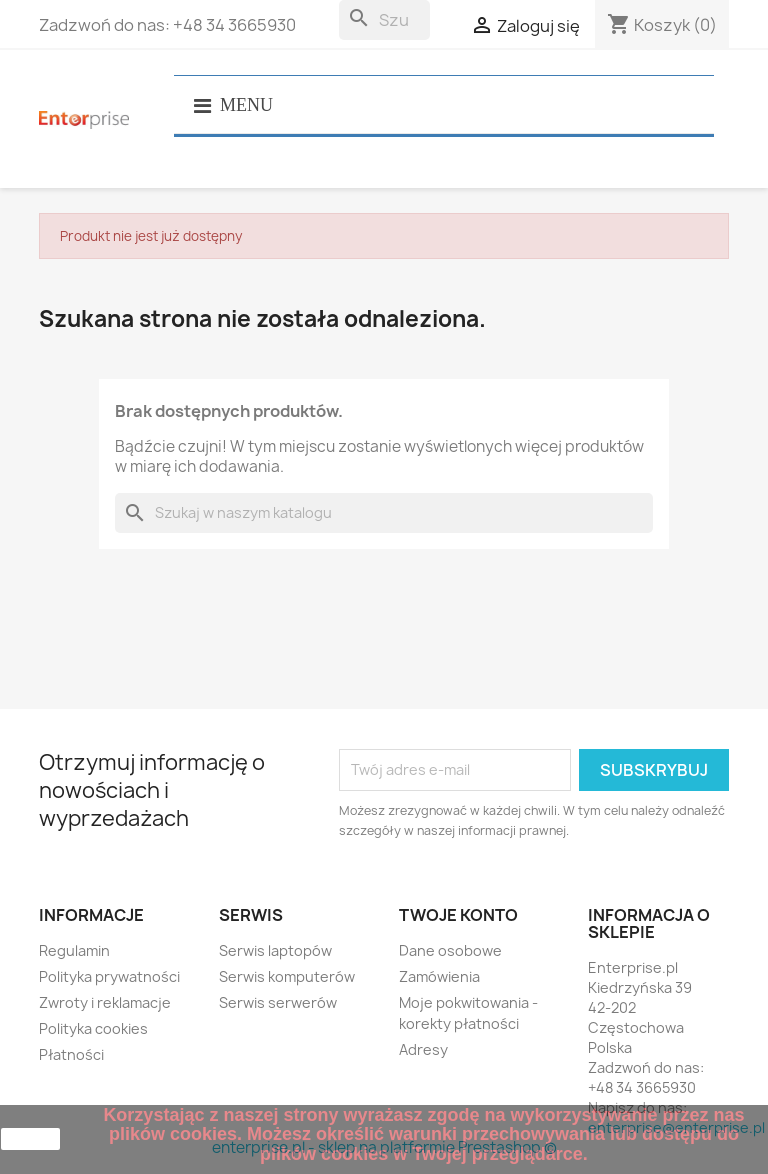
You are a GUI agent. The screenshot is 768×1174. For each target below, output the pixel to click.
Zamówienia (439, 976)
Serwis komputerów (287, 976)
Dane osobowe (450, 950)
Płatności (71, 1054)
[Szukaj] (384, 20)
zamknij (30, 1139)
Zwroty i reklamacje (105, 1002)
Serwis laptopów (275, 950)
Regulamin (74, 950)
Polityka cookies (93, 1028)
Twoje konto (458, 915)
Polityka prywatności (109, 976)
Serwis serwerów (278, 1002)
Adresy (423, 1049)
